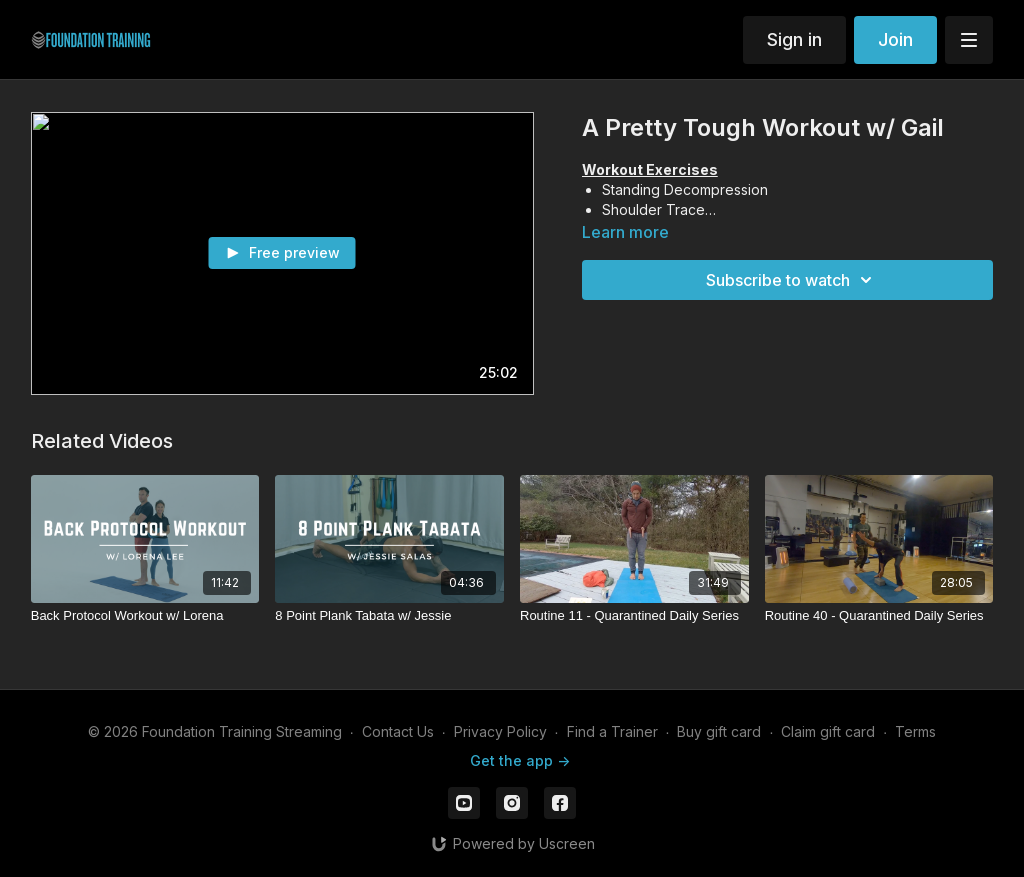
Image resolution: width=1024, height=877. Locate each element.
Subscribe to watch (792, 280)
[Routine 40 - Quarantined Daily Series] (879, 616)
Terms (915, 731)
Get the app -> (520, 760)
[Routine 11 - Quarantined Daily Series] (634, 616)
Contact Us (398, 731)
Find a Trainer (612, 731)
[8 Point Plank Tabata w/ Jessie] (389, 616)
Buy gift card (719, 731)
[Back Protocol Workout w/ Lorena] (145, 616)
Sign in (794, 39)
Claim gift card (828, 731)
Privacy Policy (500, 731)
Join (895, 39)
